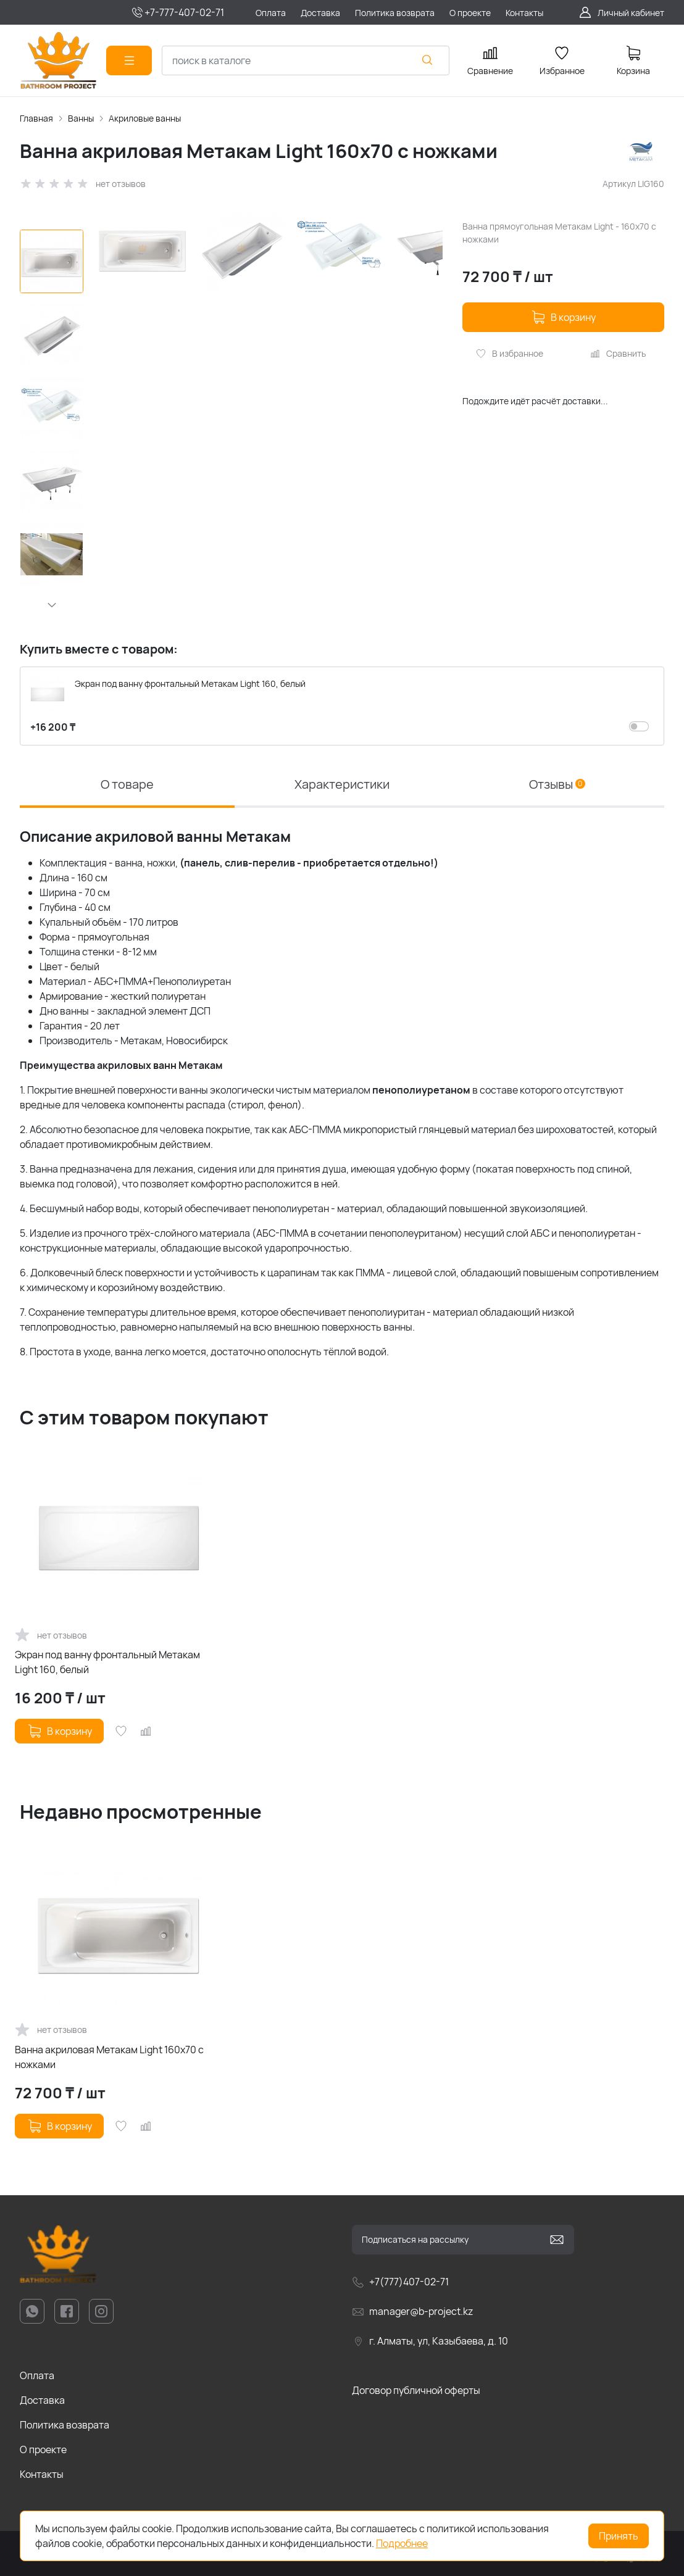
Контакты (42, 2474)
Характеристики (342, 784)
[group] (270, 377)
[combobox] (305, 60)
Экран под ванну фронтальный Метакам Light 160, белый (107, 1662)
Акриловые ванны (145, 118)
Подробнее (402, 2543)
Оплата (37, 2375)
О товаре (127, 784)
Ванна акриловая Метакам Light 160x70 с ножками (109, 2057)
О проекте (43, 2449)
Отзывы (557, 784)
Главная (36, 118)
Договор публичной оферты (416, 2390)
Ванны (81, 118)
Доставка (42, 2400)
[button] (51, 604)
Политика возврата (64, 2425)
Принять (618, 2536)
